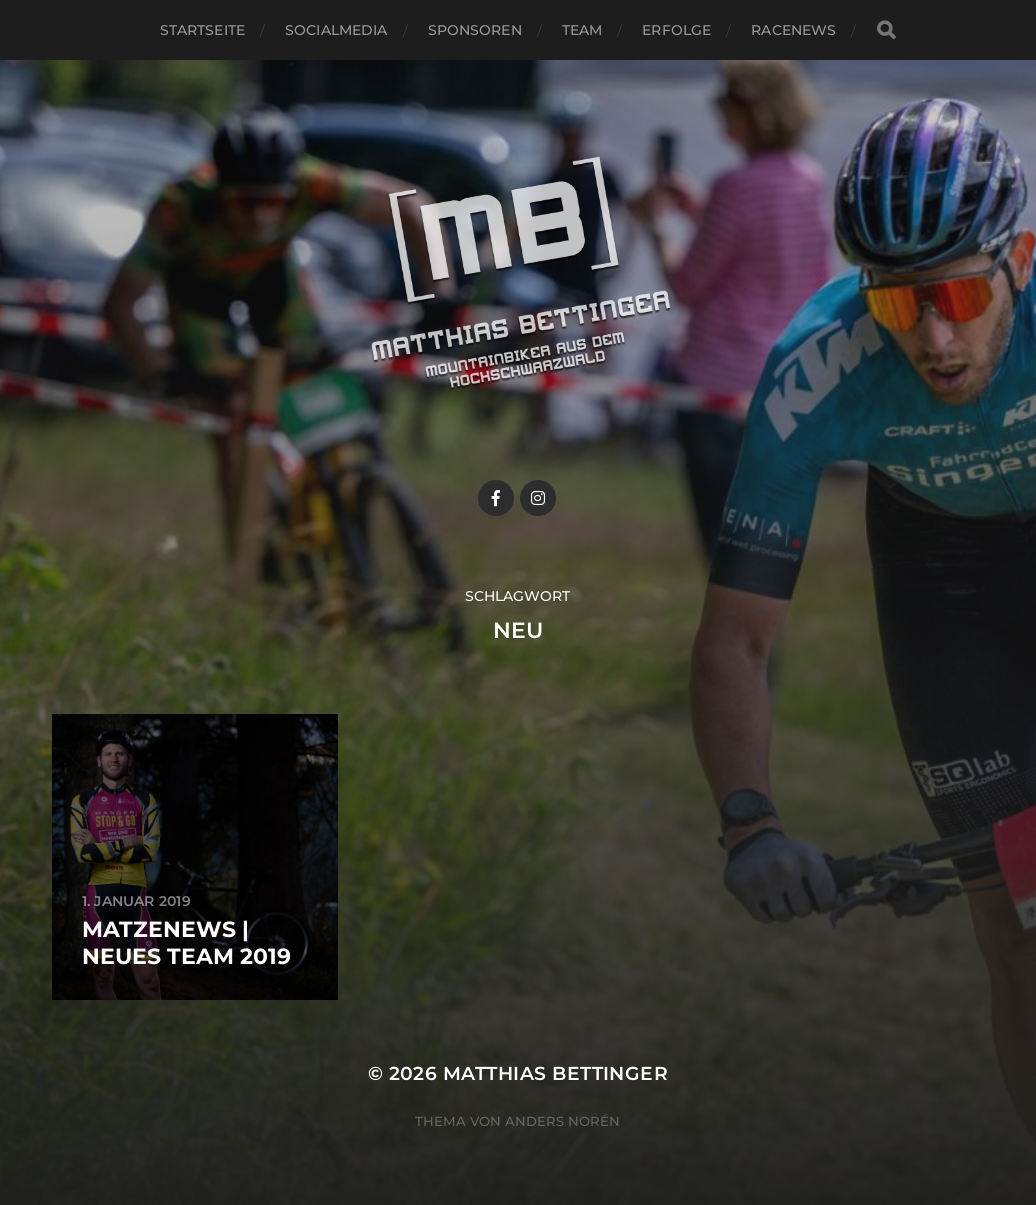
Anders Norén (562, 1121)
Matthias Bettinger (555, 1073)
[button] (993, 28)
